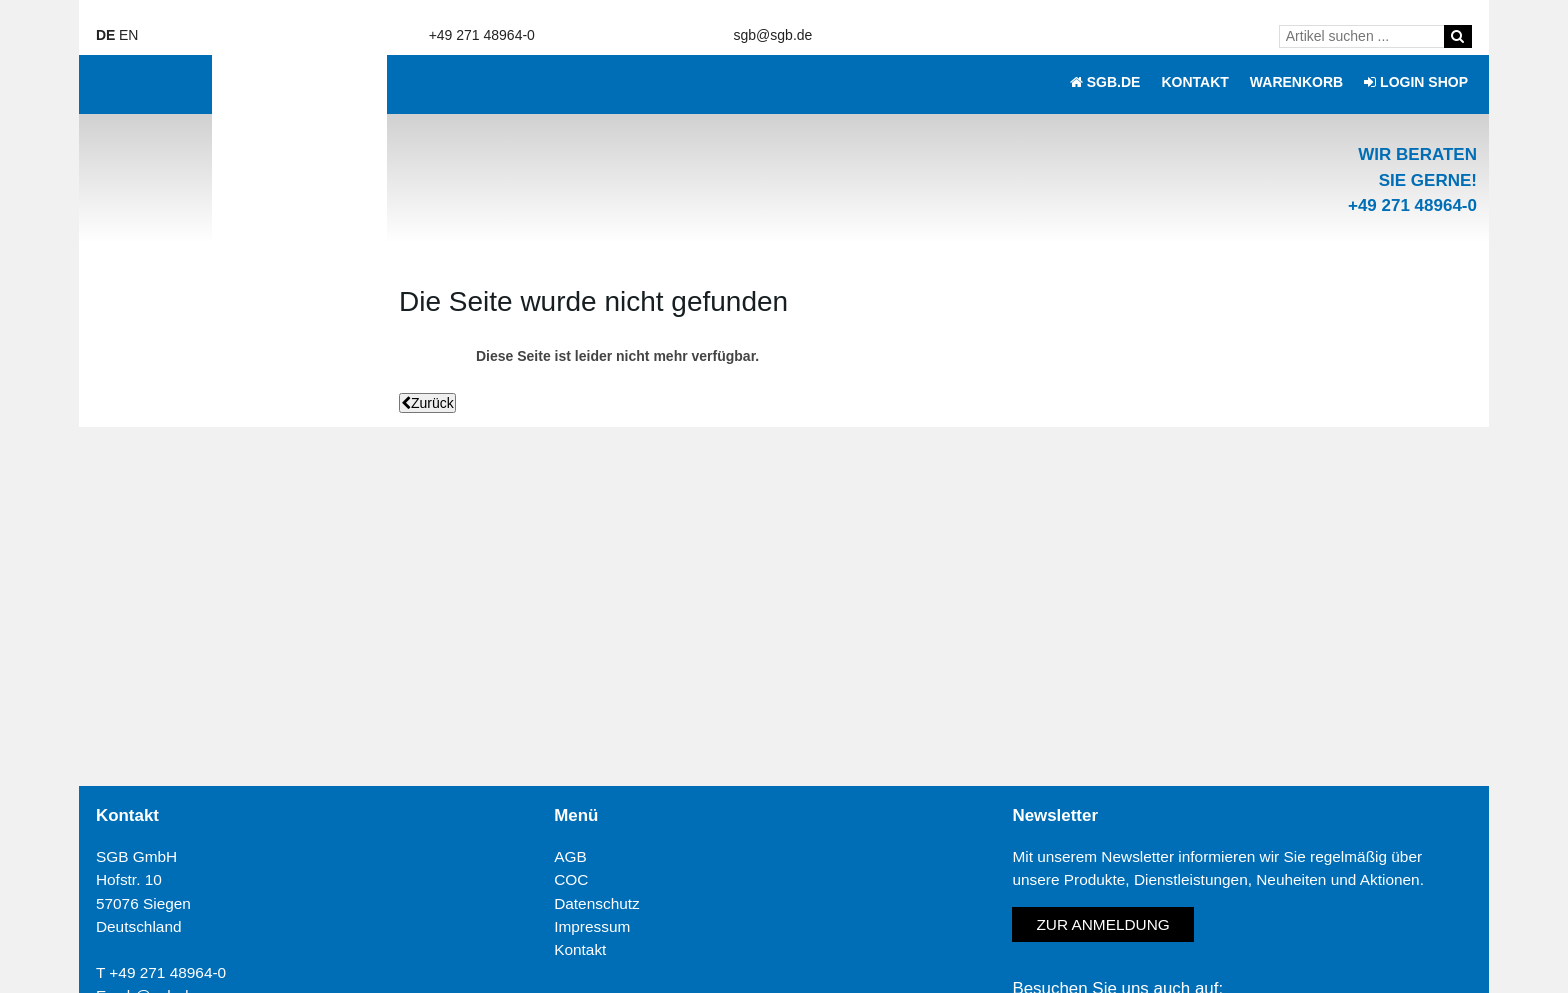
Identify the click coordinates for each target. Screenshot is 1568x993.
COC (571, 879)
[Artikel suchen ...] (1365, 36)
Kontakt (580, 949)
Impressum (592, 926)
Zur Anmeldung (1102, 924)
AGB (570, 856)
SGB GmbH (136, 856)
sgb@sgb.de (773, 35)
